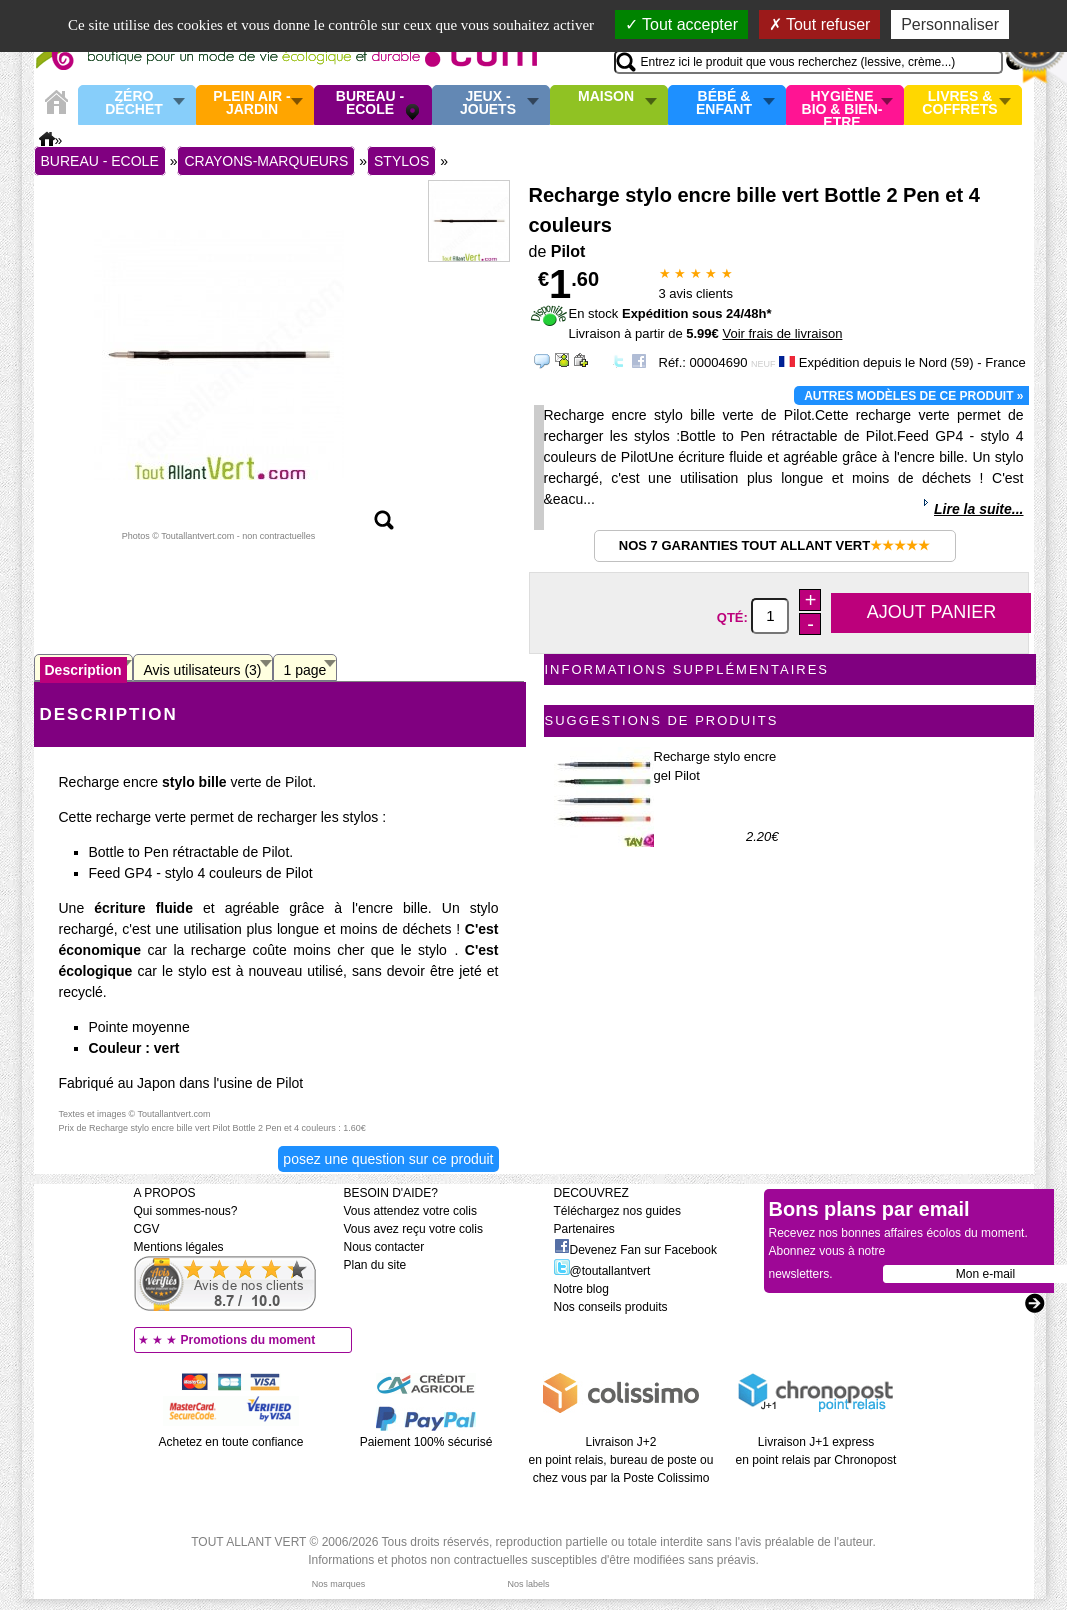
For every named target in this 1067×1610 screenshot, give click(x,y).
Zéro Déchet (134, 103)
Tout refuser (820, 24)
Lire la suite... (978, 509)
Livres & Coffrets (959, 103)
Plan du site (375, 1265)
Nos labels (528, 1584)
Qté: (734, 616)
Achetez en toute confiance (231, 1442)
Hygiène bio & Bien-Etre (842, 105)
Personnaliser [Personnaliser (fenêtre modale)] (950, 24)
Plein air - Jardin (251, 103)
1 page (305, 670)
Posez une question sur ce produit (388, 1159)
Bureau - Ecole (370, 103)
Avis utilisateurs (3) (203, 670)
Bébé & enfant (724, 103)
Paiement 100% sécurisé (426, 1442)
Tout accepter (681, 24)
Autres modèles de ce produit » (913, 396)
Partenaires (584, 1229)
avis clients (696, 293)
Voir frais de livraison (782, 333)
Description (83, 670)
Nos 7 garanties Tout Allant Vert (774, 545)
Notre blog (581, 1289)
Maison (606, 97)
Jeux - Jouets (488, 103)
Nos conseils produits (611, 1307)
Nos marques (339, 1584)
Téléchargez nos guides (617, 1211)
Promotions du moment (248, 1340)
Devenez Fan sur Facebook (635, 1250)
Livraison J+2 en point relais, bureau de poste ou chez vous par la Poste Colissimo (621, 1460)
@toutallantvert (602, 1271)
